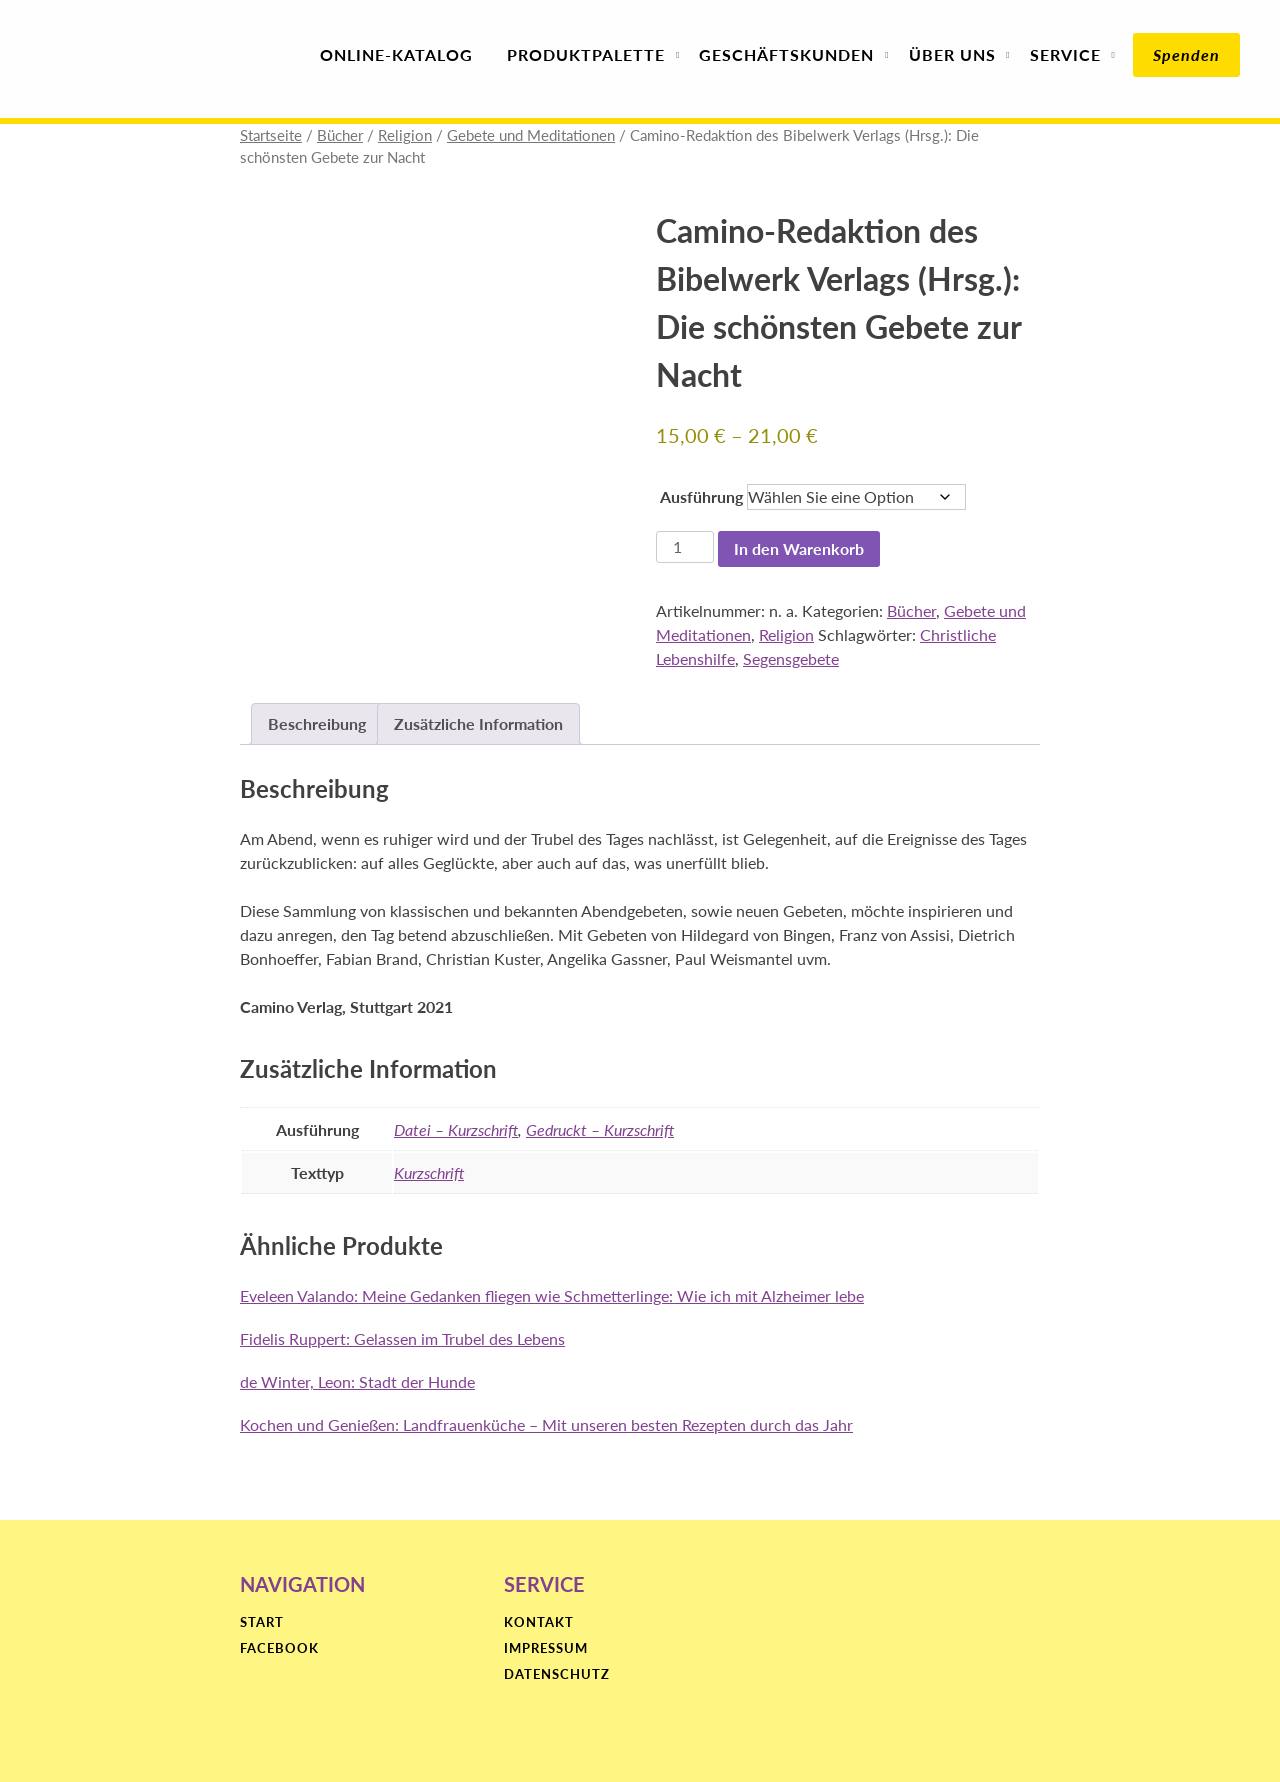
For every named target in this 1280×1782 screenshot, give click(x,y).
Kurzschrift (429, 1172)
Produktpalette (586, 54)
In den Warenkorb (799, 548)
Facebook (279, 1649)
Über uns (952, 54)
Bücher (340, 135)
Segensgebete (791, 658)
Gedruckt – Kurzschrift (600, 1129)
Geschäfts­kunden (786, 54)
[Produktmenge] (685, 547)
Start (262, 1623)
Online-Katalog (396, 54)
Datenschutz (557, 1675)
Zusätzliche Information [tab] (478, 723)
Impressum (546, 1649)
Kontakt (539, 1623)
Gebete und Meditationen (531, 135)
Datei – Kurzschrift (456, 1129)
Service (1065, 54)
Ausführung (701, 496)
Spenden (1186, 54)
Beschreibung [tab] (317, 723)
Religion (405, 135)
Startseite (271, 135)
